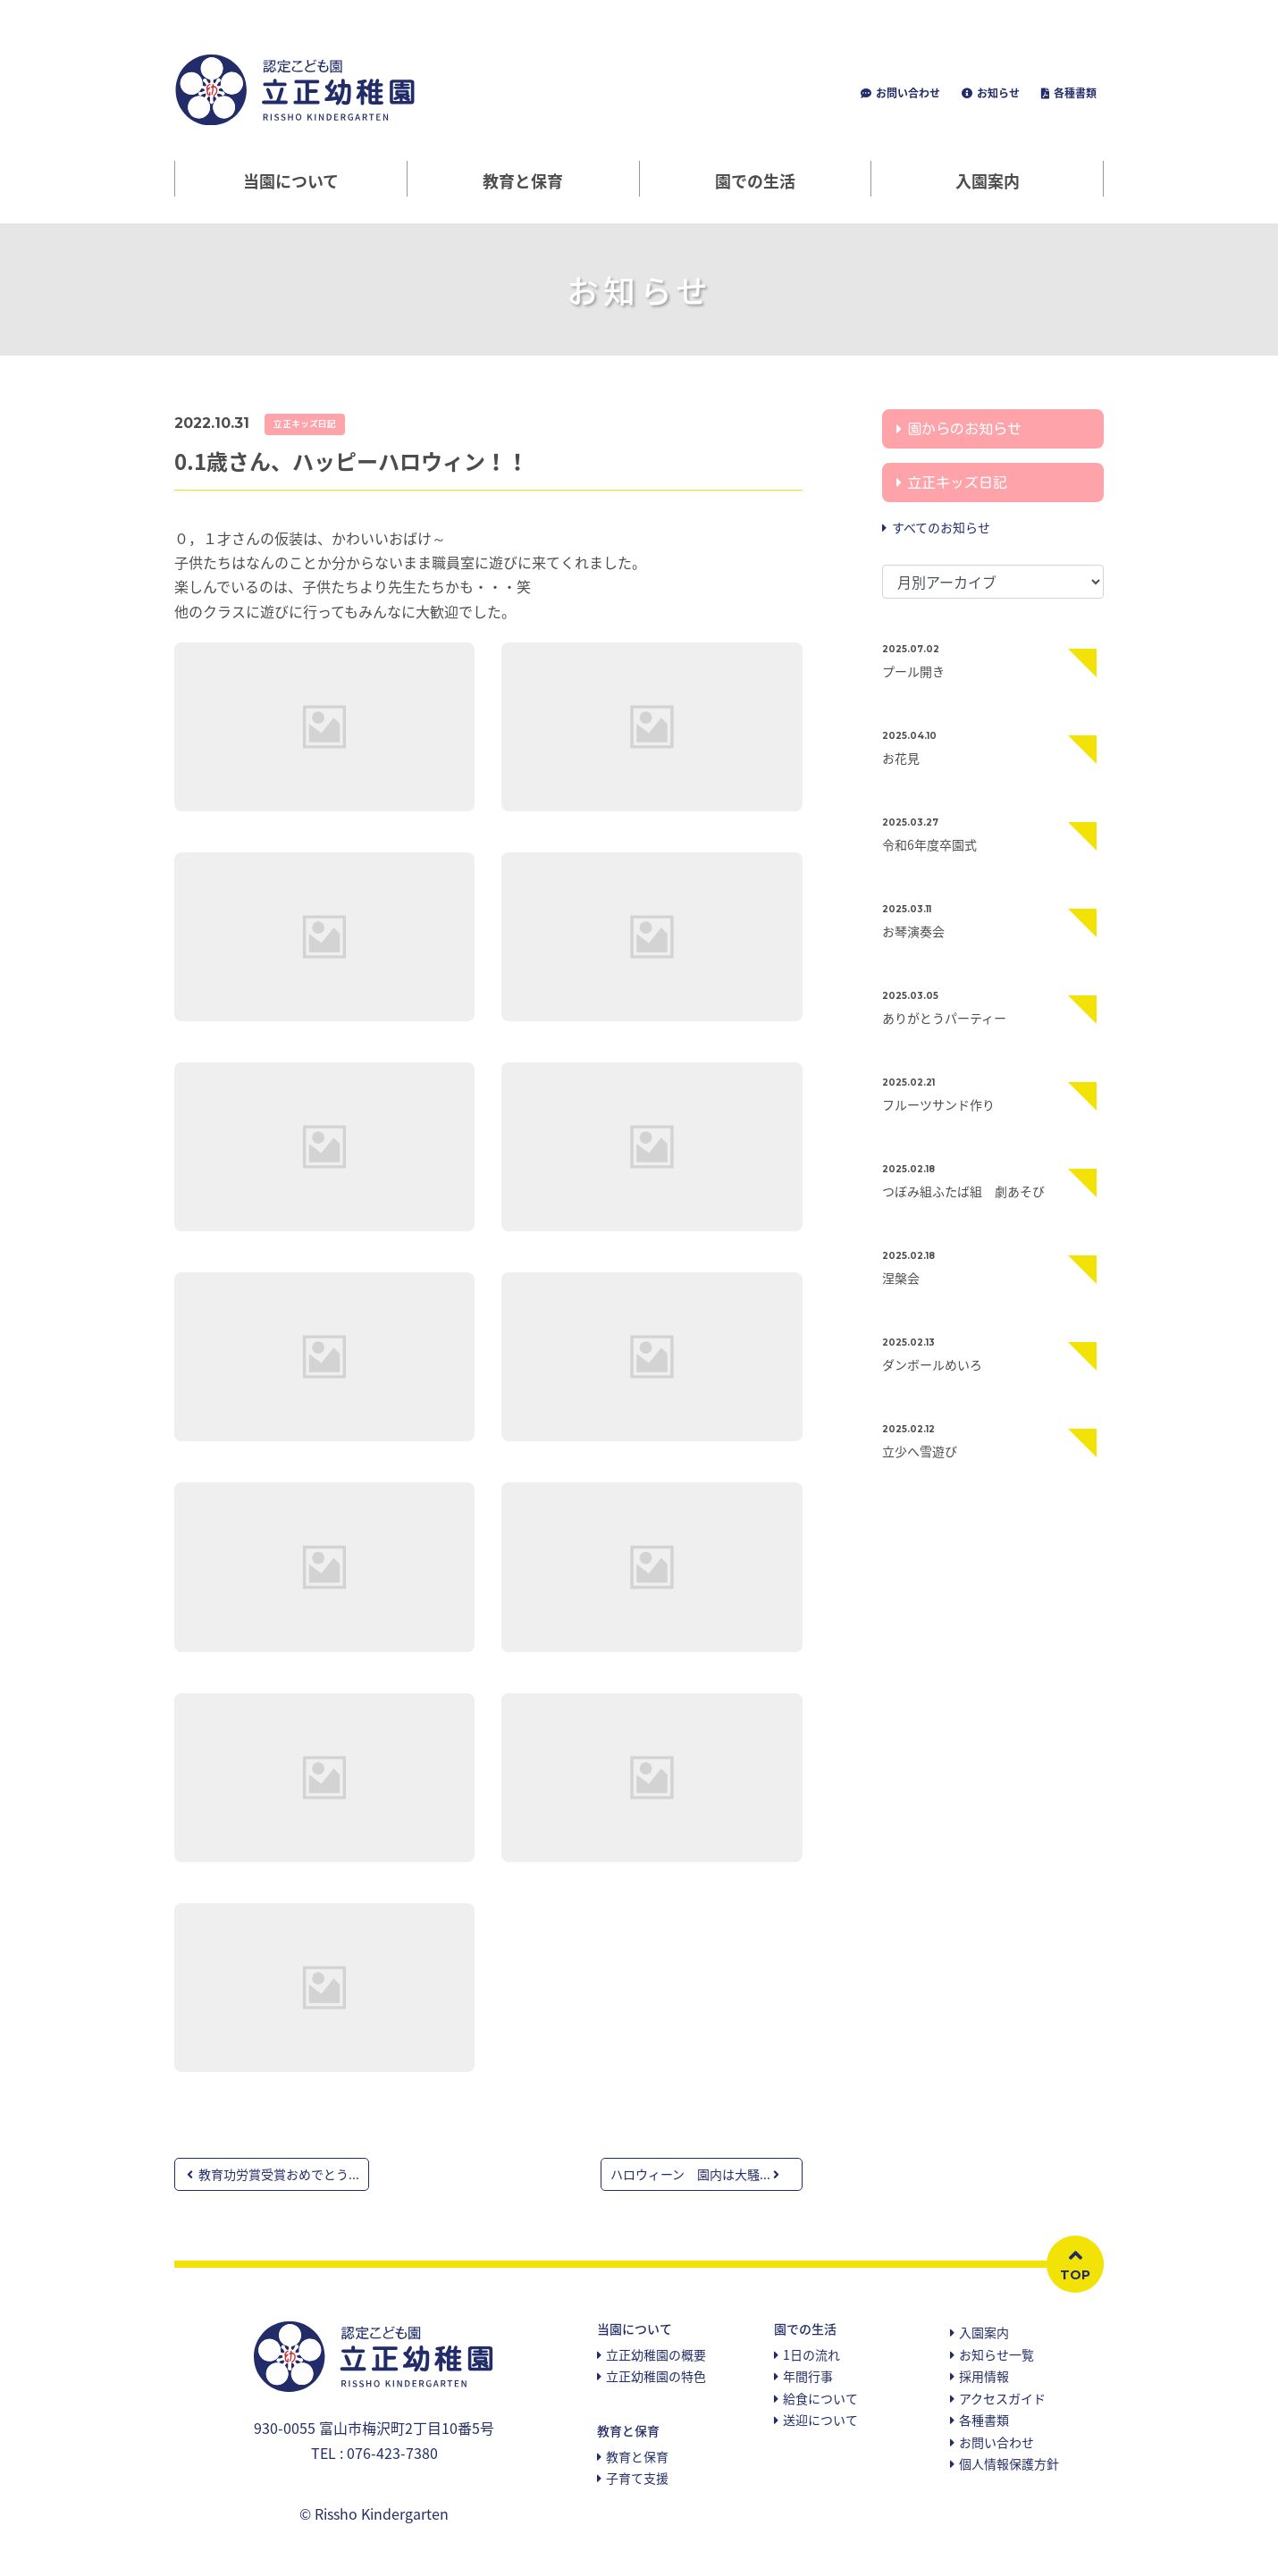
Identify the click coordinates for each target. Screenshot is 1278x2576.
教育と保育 (637, 2456)
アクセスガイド (1002, 2398)
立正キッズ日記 (304, 423)
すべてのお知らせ (941, 527)
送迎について (820, 2420)
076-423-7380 (392, 2452)
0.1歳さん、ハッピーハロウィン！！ (351, 461)
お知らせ (997, 93)
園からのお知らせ (964, 429)
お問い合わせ (906, 93)
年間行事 (808, 2376)
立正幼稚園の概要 (656, 2354)
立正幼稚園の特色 (656, 2376)
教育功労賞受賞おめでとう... (273, 2174)
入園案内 (987, 181)
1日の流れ (811, 2354)
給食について (820, 2398)
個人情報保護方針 (1009, 2463)
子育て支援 (637, 2478)
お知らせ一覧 (996, 2354)
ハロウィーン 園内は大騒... (694, 2174)
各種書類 (1074, 93)
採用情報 (984, 2376)
